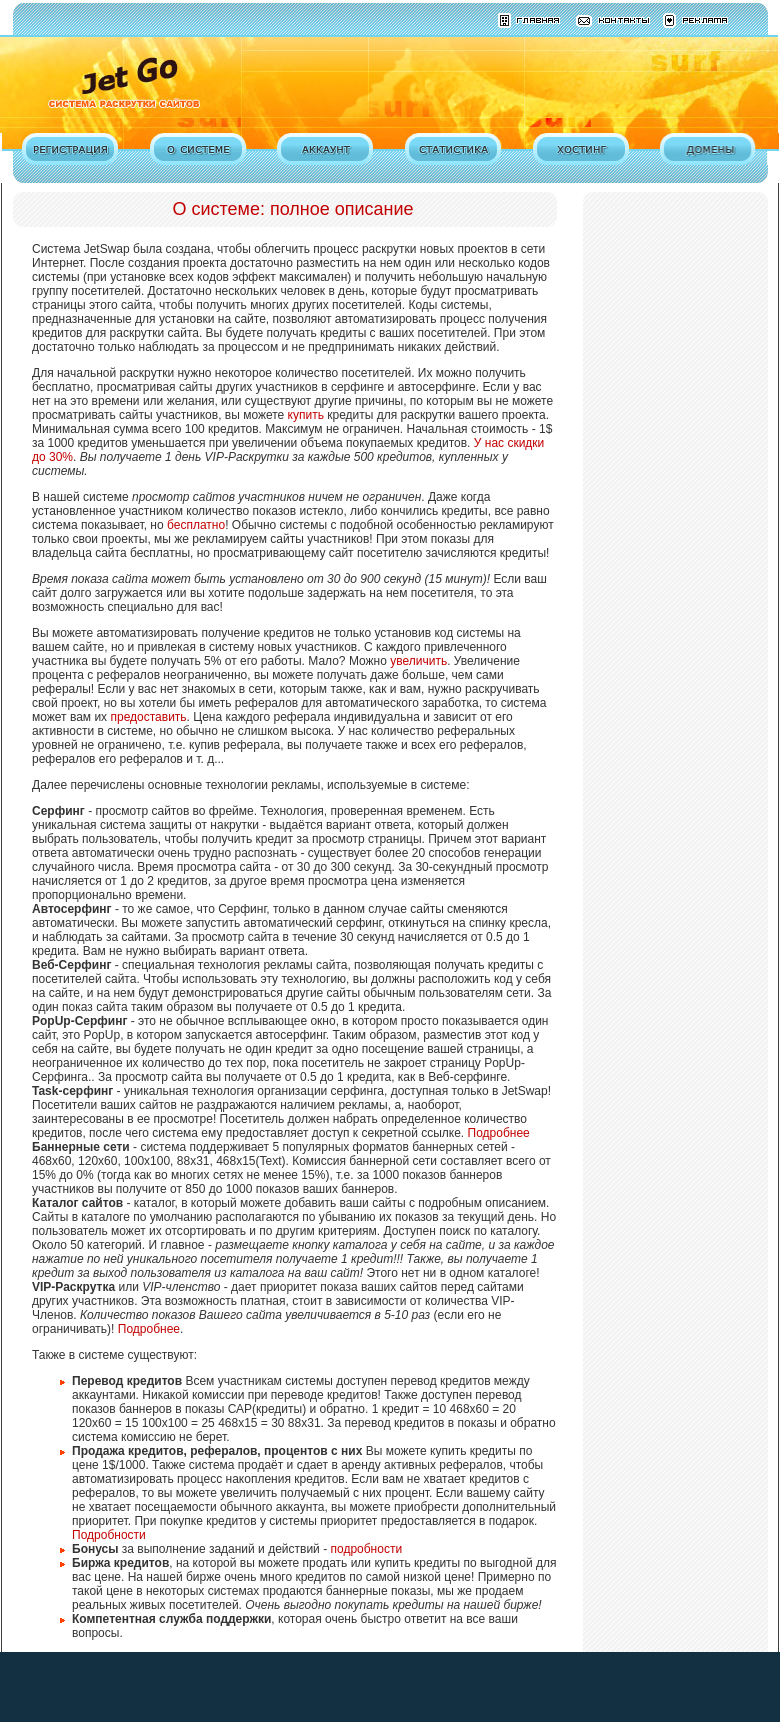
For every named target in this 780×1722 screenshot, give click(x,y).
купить (306, 415)
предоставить (148, 717)
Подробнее (499, 1133)
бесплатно (196, 525)
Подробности (109, 1535)
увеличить (418, 661)
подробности (366, 1549)
